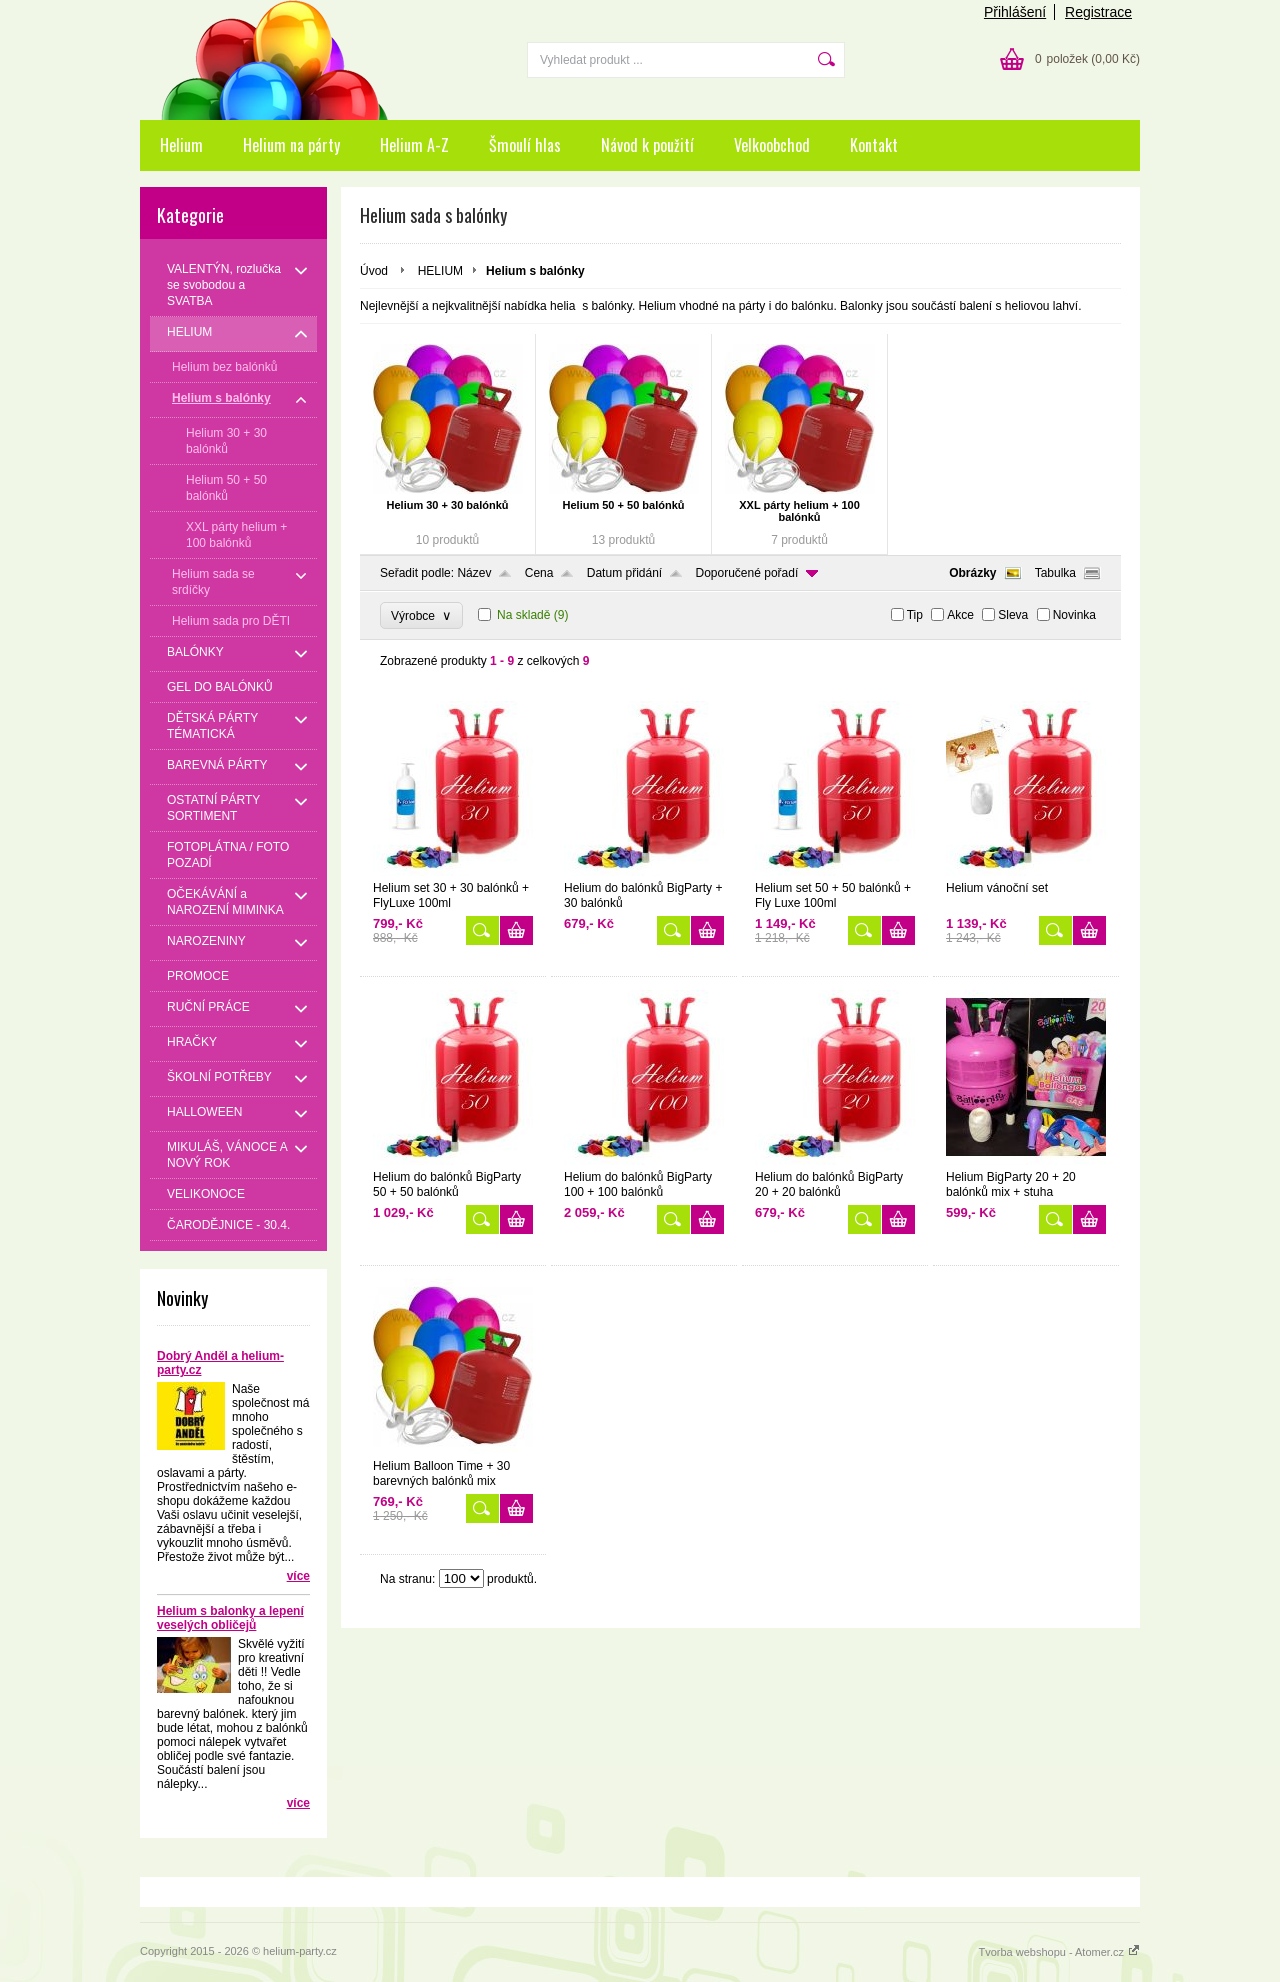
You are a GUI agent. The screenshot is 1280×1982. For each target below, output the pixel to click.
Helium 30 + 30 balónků (448, 505)
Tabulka (1055, 573)
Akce (960, 615)
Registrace (1098, 12)
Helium (181, 145)
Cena (539, 573)
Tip (915, 615)
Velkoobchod (772, 145)
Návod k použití (647, 145)
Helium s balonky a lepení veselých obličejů (230, 1618)
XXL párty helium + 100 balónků (799, 511)
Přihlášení (1015, 12)
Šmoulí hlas (525, 145)
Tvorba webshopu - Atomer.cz (1059, 1952)
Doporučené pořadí (747, 573)
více (298, 1576)
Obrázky (972, 573)
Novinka (1074, 615)
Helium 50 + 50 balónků (624, 505)
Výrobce (421, 615)
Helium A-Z (414, 145)
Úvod (374, 271)
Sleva (1013, 615)
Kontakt (874, 145)
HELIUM (440, 271)
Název (474, 573)
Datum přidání (624, 573)
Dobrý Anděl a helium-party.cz (220, 1363)
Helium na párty (291, 145)
